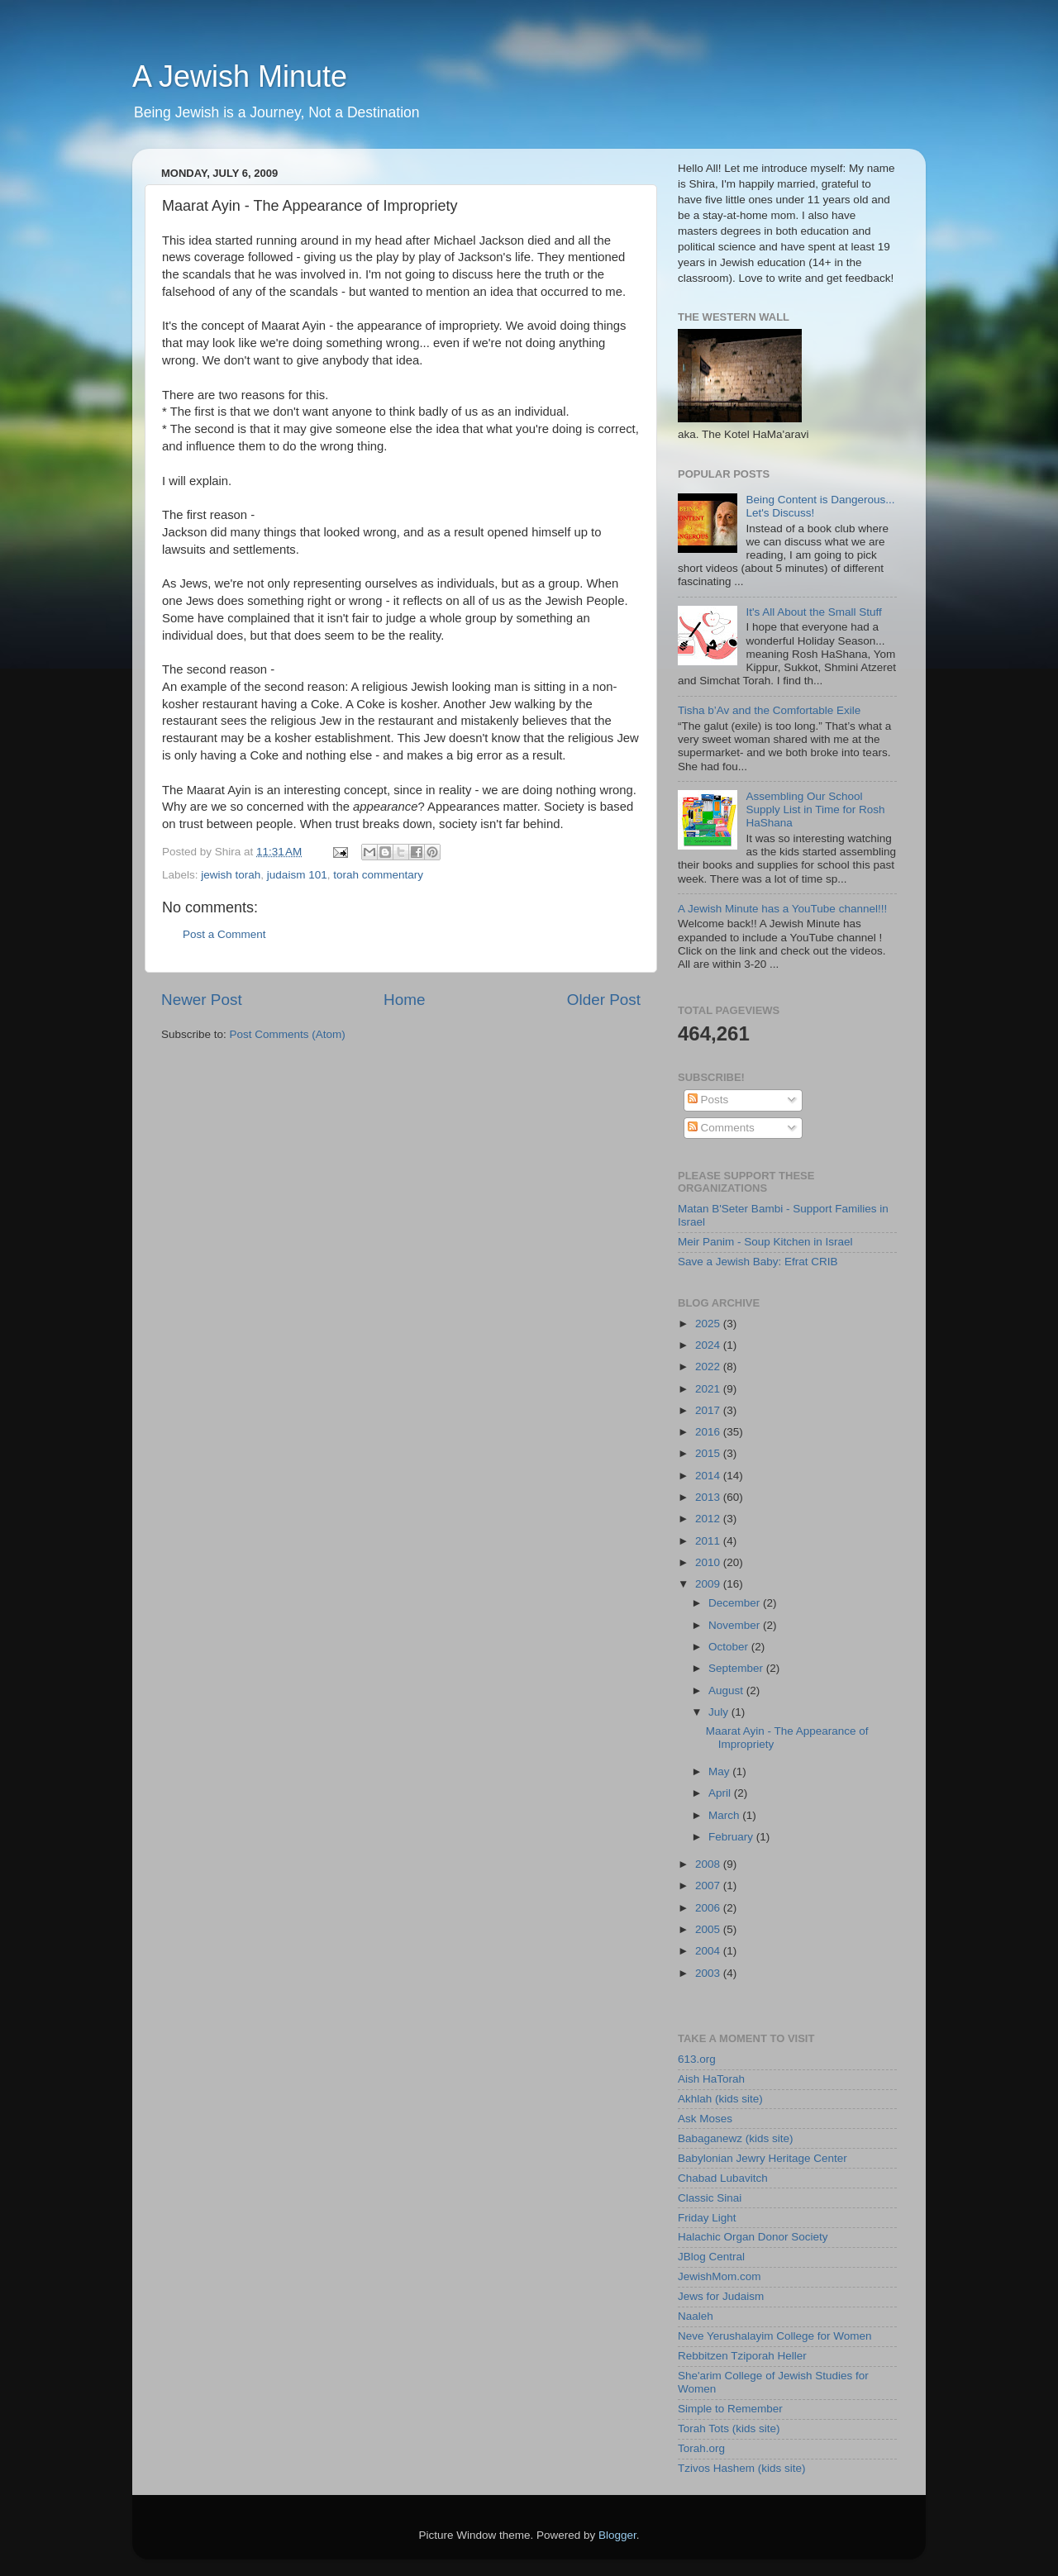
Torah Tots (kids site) (729, 2428)
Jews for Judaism (721, 2296)
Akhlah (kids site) (720, 2099)
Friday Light (707, 2218)
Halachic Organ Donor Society (753, 2237)
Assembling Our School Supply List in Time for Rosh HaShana (815, 809)
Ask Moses (705, 2118)
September (737, 1668)
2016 (709, 1432)
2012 (709, 1518)
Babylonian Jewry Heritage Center (762, 2158)
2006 (709, 1908)
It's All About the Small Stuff (813, 612)
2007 (709, 1885)
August (727, 1690)
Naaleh (695, 2316)
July (720, 1712)
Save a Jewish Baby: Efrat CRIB (758, 1261)
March (725, 1815)
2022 (709, 1366)
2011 (709, 1541)
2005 (709, 1929)
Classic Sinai (709, 2198)
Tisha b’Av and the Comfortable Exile (769, 710)
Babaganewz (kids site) (736, 2138)
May (720, 1771)
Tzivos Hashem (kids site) (742, 2468)
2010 (709, 1562)
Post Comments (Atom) (288, 1034)
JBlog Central (711, 2256)
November (735, 1625)
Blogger (617, 2535)
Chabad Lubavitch (723, 2178)
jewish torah (230, 875)
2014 (709, 1475)
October (729, 1646)
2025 (709, 1323)
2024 (709, 1345)
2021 (709, 1389)
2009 (709, 1584)
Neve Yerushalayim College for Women (775, 2336)
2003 (709, 1973)
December (735, 1603)
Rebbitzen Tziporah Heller (742, 2356)
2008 (709, 1864)
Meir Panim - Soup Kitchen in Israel (765, 1242)
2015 (709, 1453)
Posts (708, 1099)
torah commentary (378, 875)
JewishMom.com (719, 2276)
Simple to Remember (730, 2408)
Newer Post (201, 999)
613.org (697, 2059)
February (732, 1837)
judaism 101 (297, 875)
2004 (709, 1951)
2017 (709, 1410)
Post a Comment (224, 934)
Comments (721, 1127)
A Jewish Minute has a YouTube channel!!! (782, 908)
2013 (709, 1497)
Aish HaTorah (711, 2079)
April (721, 1793)
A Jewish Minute (239, 76)
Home (404, 999)
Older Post (604, 999)
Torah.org (701, 2448)
